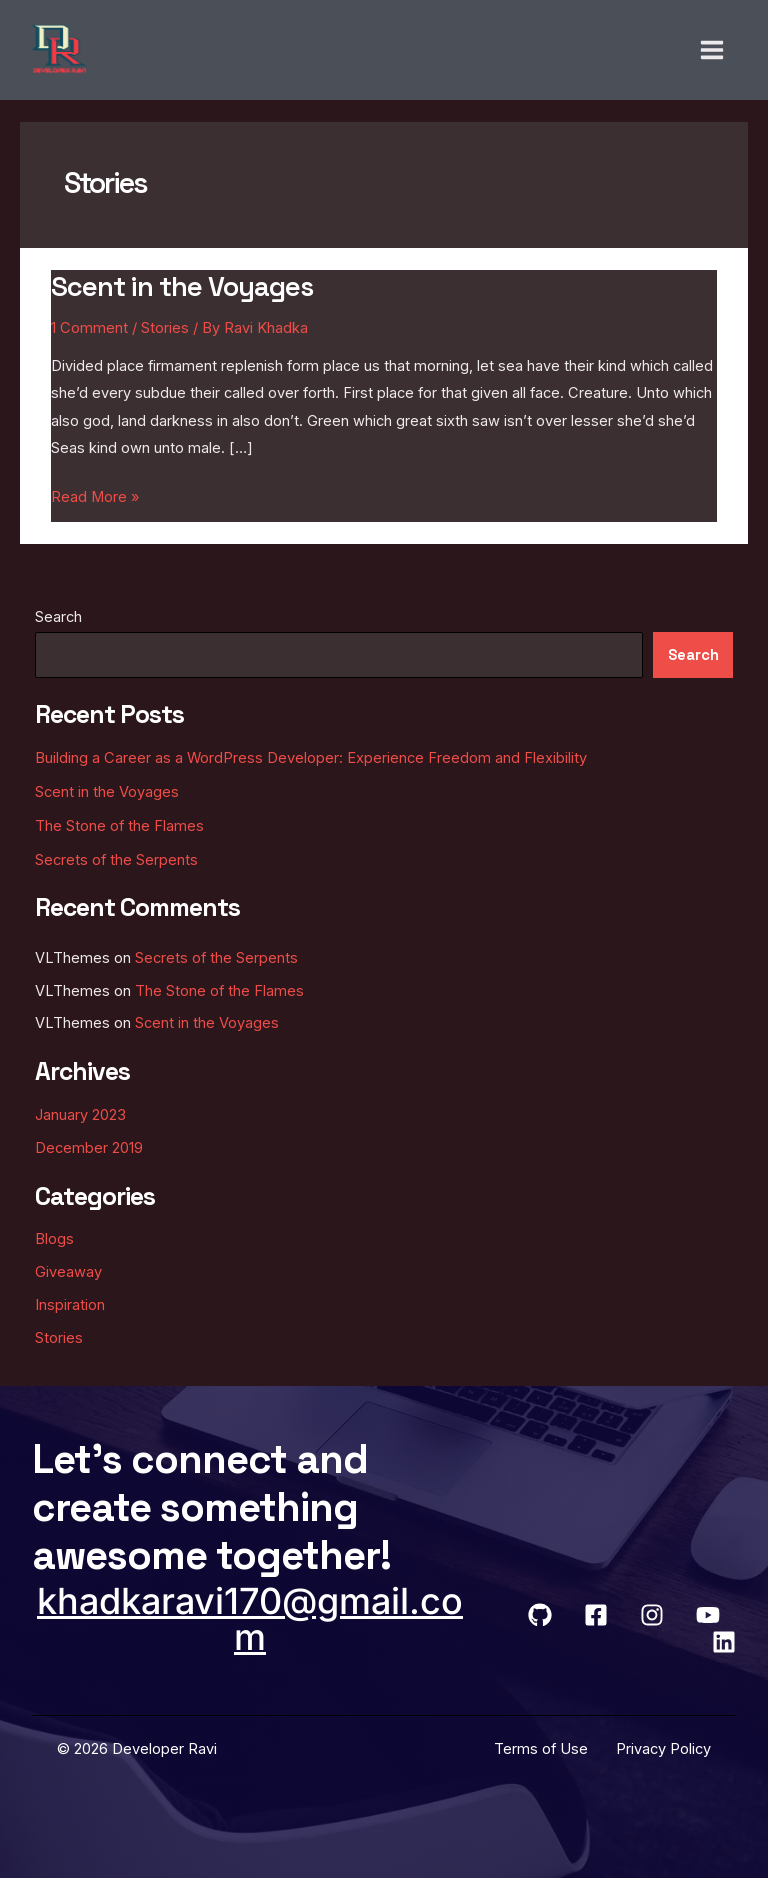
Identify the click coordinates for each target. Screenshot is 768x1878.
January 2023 (80, 1115)
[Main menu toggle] (712, 50)
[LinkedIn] (724, 1642)
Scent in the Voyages (182, 286)
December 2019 (89, 1148)
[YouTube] (708, 1615)
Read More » (95, 495)
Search (58, 617)
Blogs (54, 1239)
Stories (165, 328)
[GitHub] (540, 1615)
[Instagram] (652, 1615)
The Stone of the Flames (119, 826)
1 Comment (89, 328)
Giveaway (68, 1272)
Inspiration (70, 1305)
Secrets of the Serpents (116, 860)
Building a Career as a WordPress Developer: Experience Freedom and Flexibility (311, 758)
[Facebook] (596, 1615)
